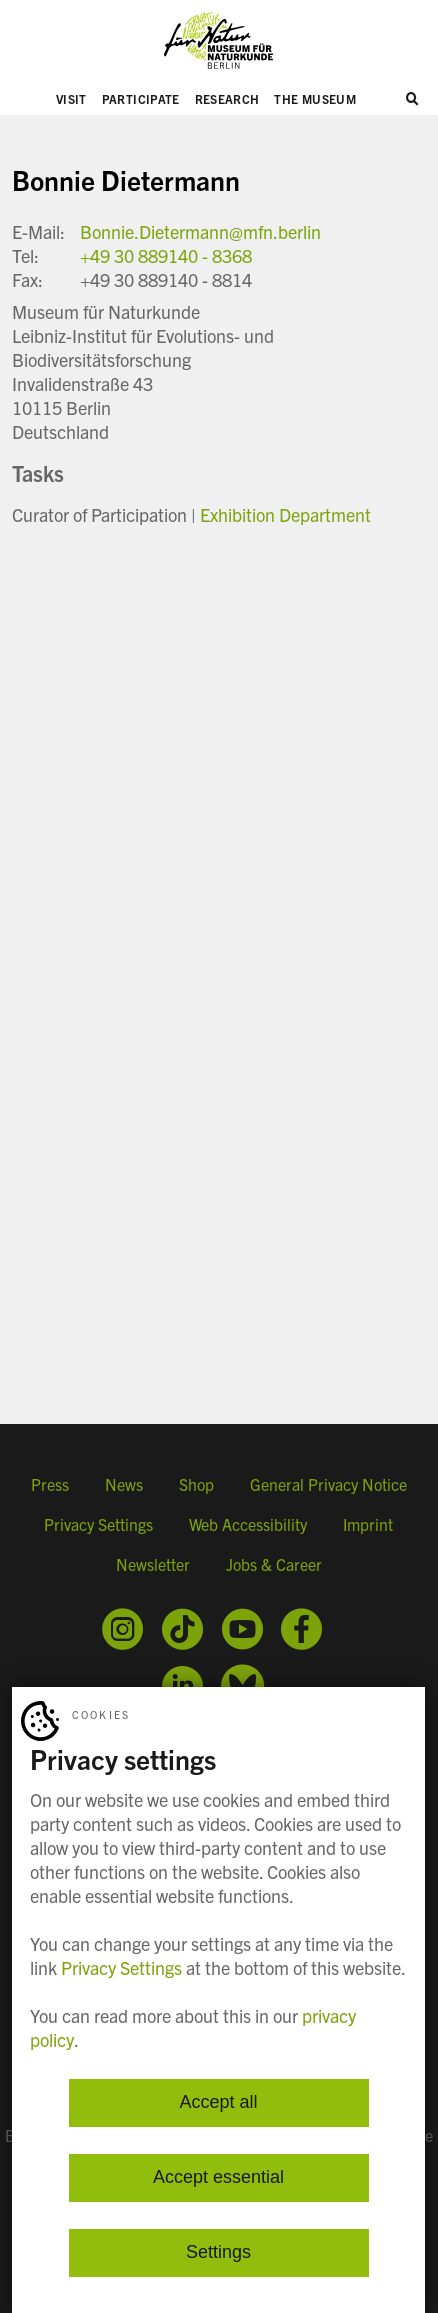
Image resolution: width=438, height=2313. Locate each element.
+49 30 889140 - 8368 (166, 255)
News (124, 1484)
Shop (196, 1484)
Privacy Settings (98, 1524)
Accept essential (218, 2178)
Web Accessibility (248, 1524)
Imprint (368, 1524)
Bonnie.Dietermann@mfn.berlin (200, 231)
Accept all (218, 2103)
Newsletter (153, 1564)
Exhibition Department (285, 514)
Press (50, 1484)
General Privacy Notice (328, 1484)
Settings (218, 2253)
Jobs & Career (274, 1564)
